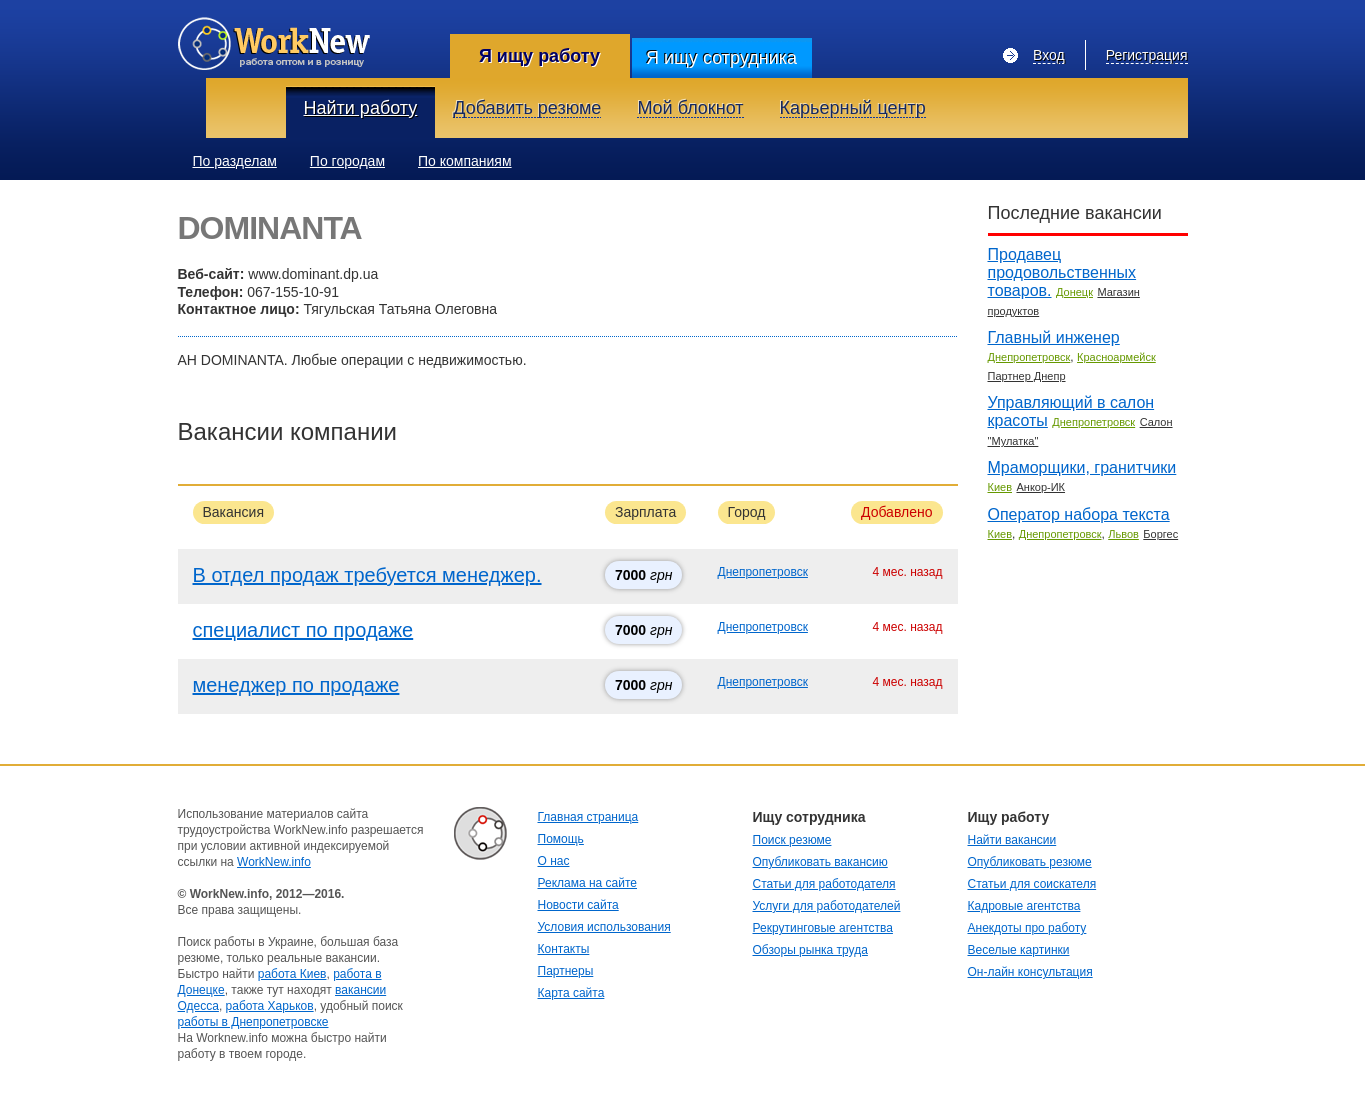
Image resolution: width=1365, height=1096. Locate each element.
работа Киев (292, 974)
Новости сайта (578, 905)
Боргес (1160, 534)
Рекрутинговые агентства (823, 928)
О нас (554, 861)
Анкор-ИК (1040, 487)
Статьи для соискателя (1032, 884)
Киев (1000, 487)
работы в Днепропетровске (253, 1022)
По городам (347, 161)
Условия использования (604, 927)
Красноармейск (1116, 357)
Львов (1123, 534)
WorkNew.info (274, 862)
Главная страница (588, 817)
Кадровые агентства (1024, 906)
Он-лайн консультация (1030, 972)
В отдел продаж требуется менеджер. (367, 575)
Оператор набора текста (1079, 514)
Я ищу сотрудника (721, 58)
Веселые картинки (1019, 950)
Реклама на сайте (588, 883)
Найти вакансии (1012, 840)
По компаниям (465, 161)
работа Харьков (270, 1006)
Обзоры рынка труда (810, 950)
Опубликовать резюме (1030, 862)
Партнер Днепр (1027, 376)
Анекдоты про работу (1027, 928)
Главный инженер (1054, 337)
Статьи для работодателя (824, 884)
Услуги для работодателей (827, 906)
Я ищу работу (539, 56)
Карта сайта (571, 993)
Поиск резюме (792, 840)
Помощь (561, 839)
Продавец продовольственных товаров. (1062, 272)
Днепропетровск (763, 572)
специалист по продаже (303, 630)
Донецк (1074, 292)
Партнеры (566, 971)
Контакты (564, 949)
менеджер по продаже (296, 685)
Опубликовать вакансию (820, 862)
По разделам (235, 161)
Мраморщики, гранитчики (1082, 467)
